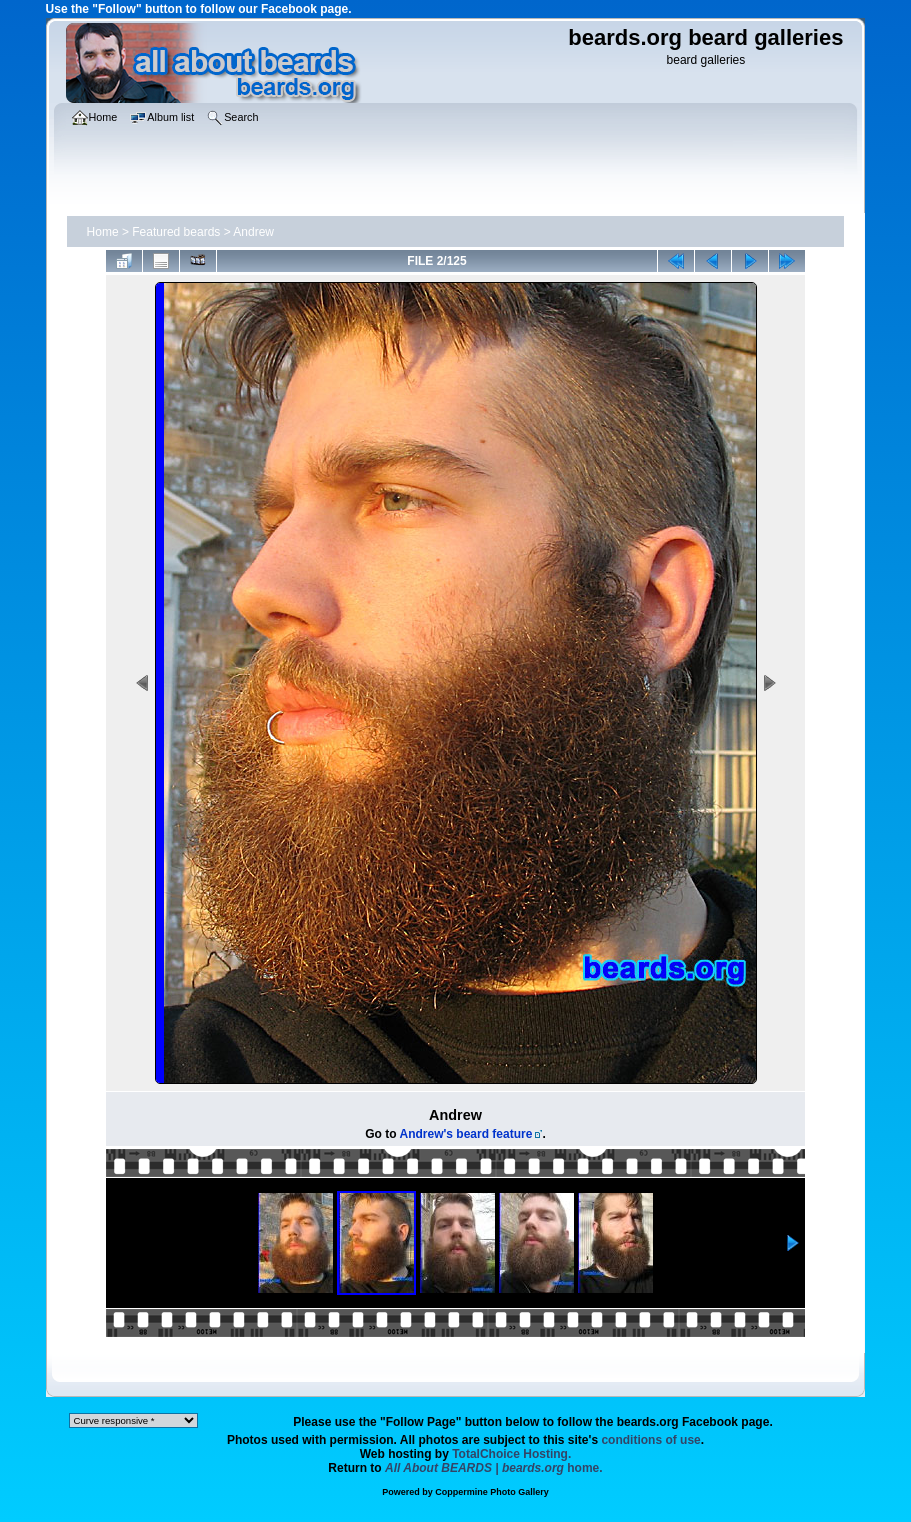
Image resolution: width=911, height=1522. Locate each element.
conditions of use (650, 1440)
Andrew (253, 232)
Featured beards (176, 232)
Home (103, 232)
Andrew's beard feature (465, 1134)
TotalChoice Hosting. (511, 1454)
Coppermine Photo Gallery (492, 1492)
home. (494, 1468)
